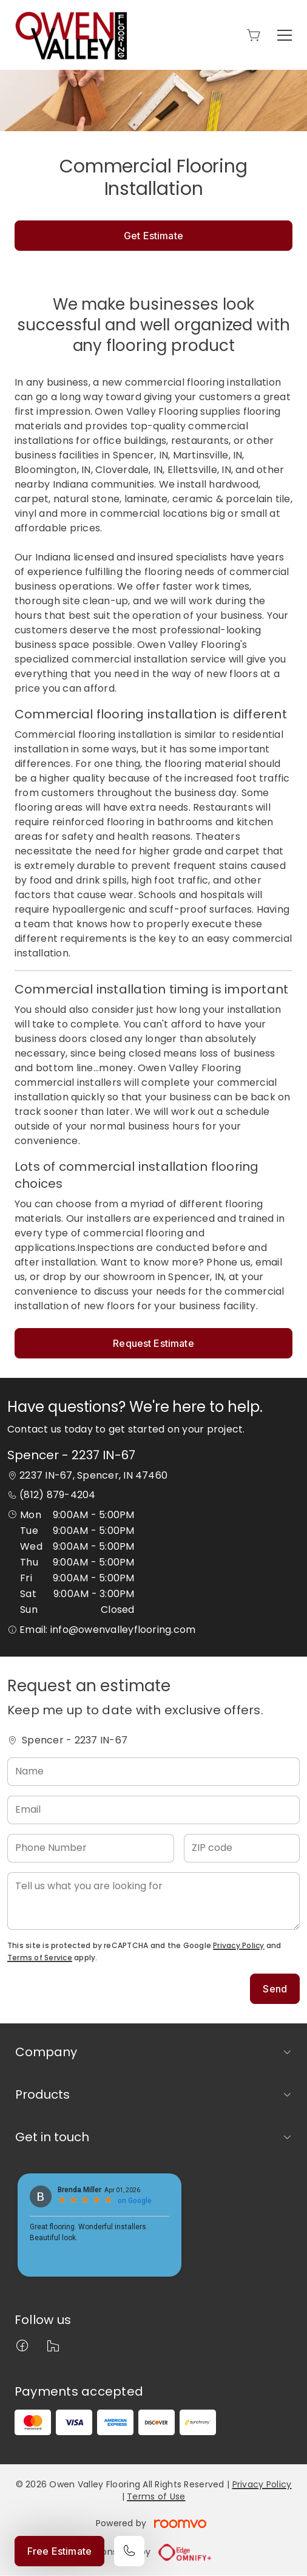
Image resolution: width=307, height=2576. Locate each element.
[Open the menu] (284, 35)
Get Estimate (153, 236)
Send (275, 1989)
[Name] (153, 1771)
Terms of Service (39, 1957)
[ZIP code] (242, 1848)
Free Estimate (59, 2551)
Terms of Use (156, 2496)
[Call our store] (129, 2551)
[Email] (153, 1810)
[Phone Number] (90, 1848)
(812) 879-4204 (57, 1495)
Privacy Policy (238, 1945)
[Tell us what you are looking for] (153, 1901)
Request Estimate (153, 1343)
